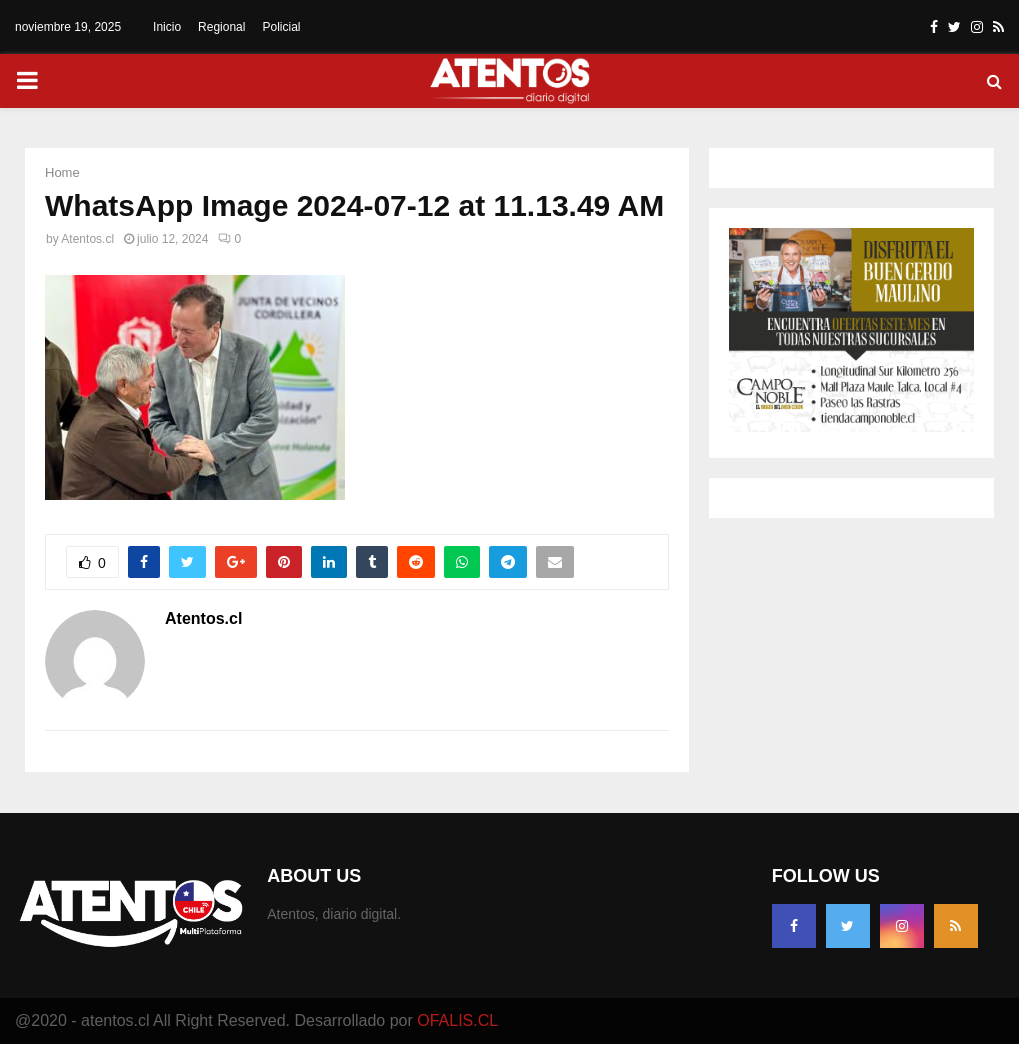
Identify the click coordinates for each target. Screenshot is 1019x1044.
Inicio (167, 27)
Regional (221, 27)
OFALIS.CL (457, 1020)
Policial (281, 27)
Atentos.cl (87, 239)
